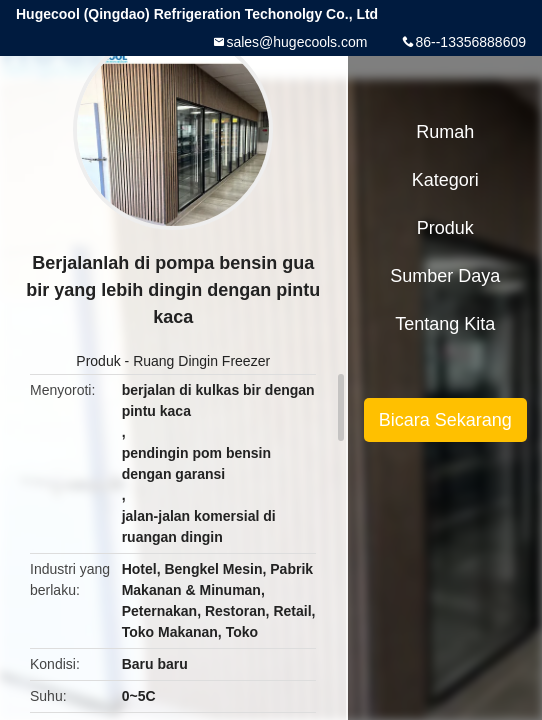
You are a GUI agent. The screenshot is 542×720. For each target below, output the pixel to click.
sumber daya (445, 276)
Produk (98, 361)
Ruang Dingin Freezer (201, 361)
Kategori (445, 180)
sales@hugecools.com (296, 42)
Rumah (445, 132)
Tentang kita (445, 324)
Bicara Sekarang (445, 420)
